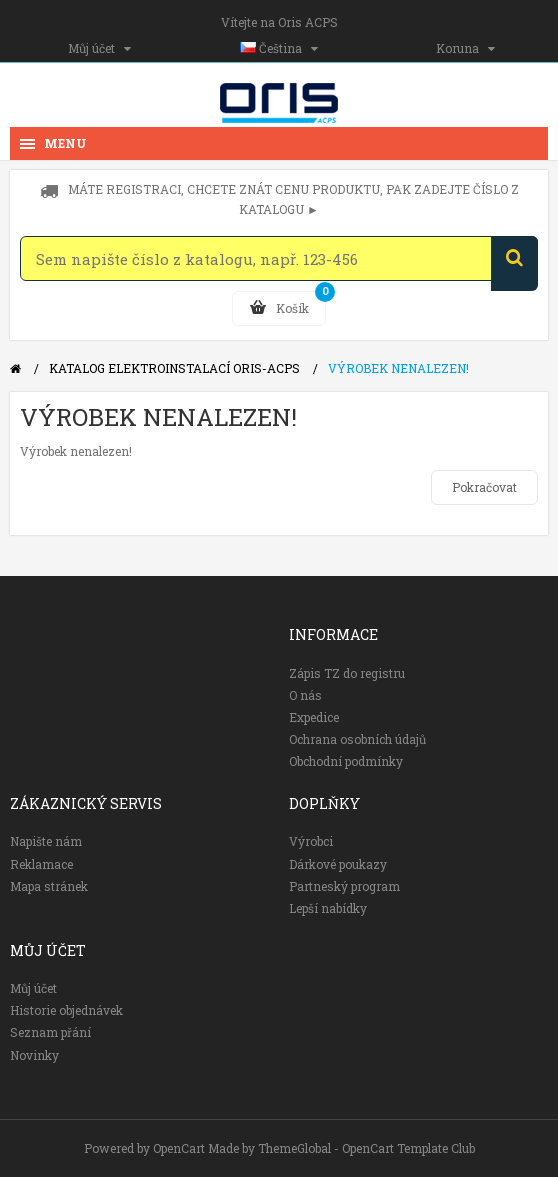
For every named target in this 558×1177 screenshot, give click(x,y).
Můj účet (99, 48)
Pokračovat (484, 487)
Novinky (34, 1055)
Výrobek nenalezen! (398, 368)
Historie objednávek (66, 1010)
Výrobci (311, 841)
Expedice (314, 717)
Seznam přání (50, 1032)
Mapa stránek (49, 886)
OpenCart (179, 1148)
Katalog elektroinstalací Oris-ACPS (174, 368)
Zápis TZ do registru (347, 673)
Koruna (465, 48)
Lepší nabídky (328, 908)
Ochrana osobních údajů (357, 739)
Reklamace (41, 864)
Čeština (279, 48)
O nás (305, 695)
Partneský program (344, 886)
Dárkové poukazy (338, 864)
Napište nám (46, 841)
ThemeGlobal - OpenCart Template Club (366, 1148)
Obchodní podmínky (346, 761)
